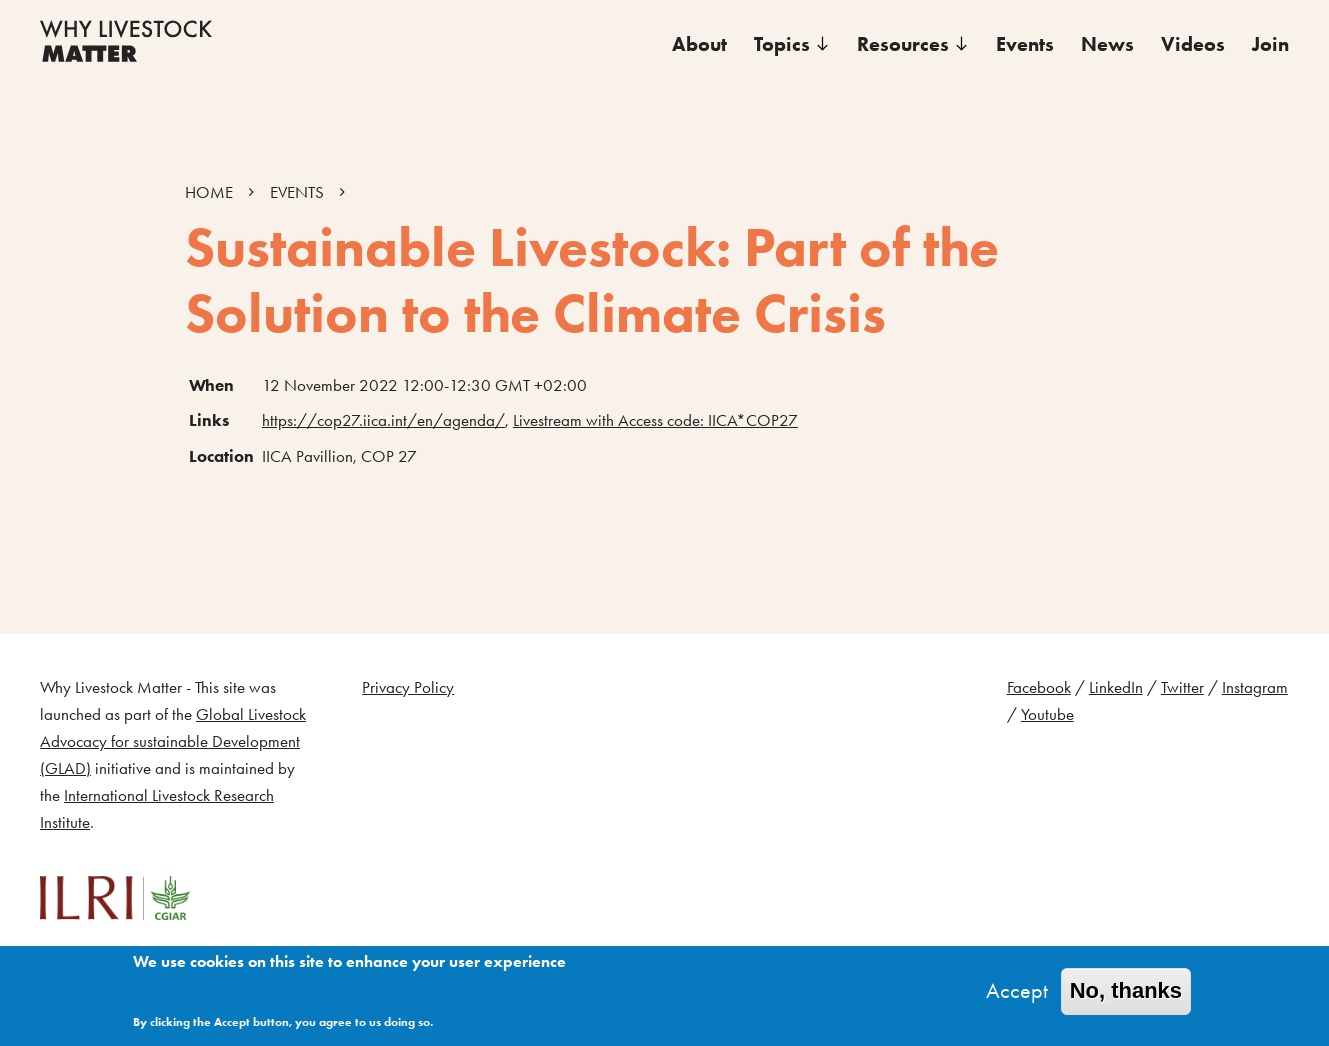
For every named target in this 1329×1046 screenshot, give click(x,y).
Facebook (1039, 687)
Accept (1017, 994)
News (1107, 44)
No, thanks (1126, 993)
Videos (1193, 44)
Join (1270, 44)
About (699, 44)
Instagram (1255, 687)
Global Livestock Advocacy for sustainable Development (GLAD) (173, 741)
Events (1025, 44)
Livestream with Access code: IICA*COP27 (655, 420)
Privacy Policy (408, 687)
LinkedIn (1116, 687)
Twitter (1182, 687)
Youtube (1047, 714)
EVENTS (297, 192)
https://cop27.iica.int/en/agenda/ (383, 420)
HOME (209, 192)
